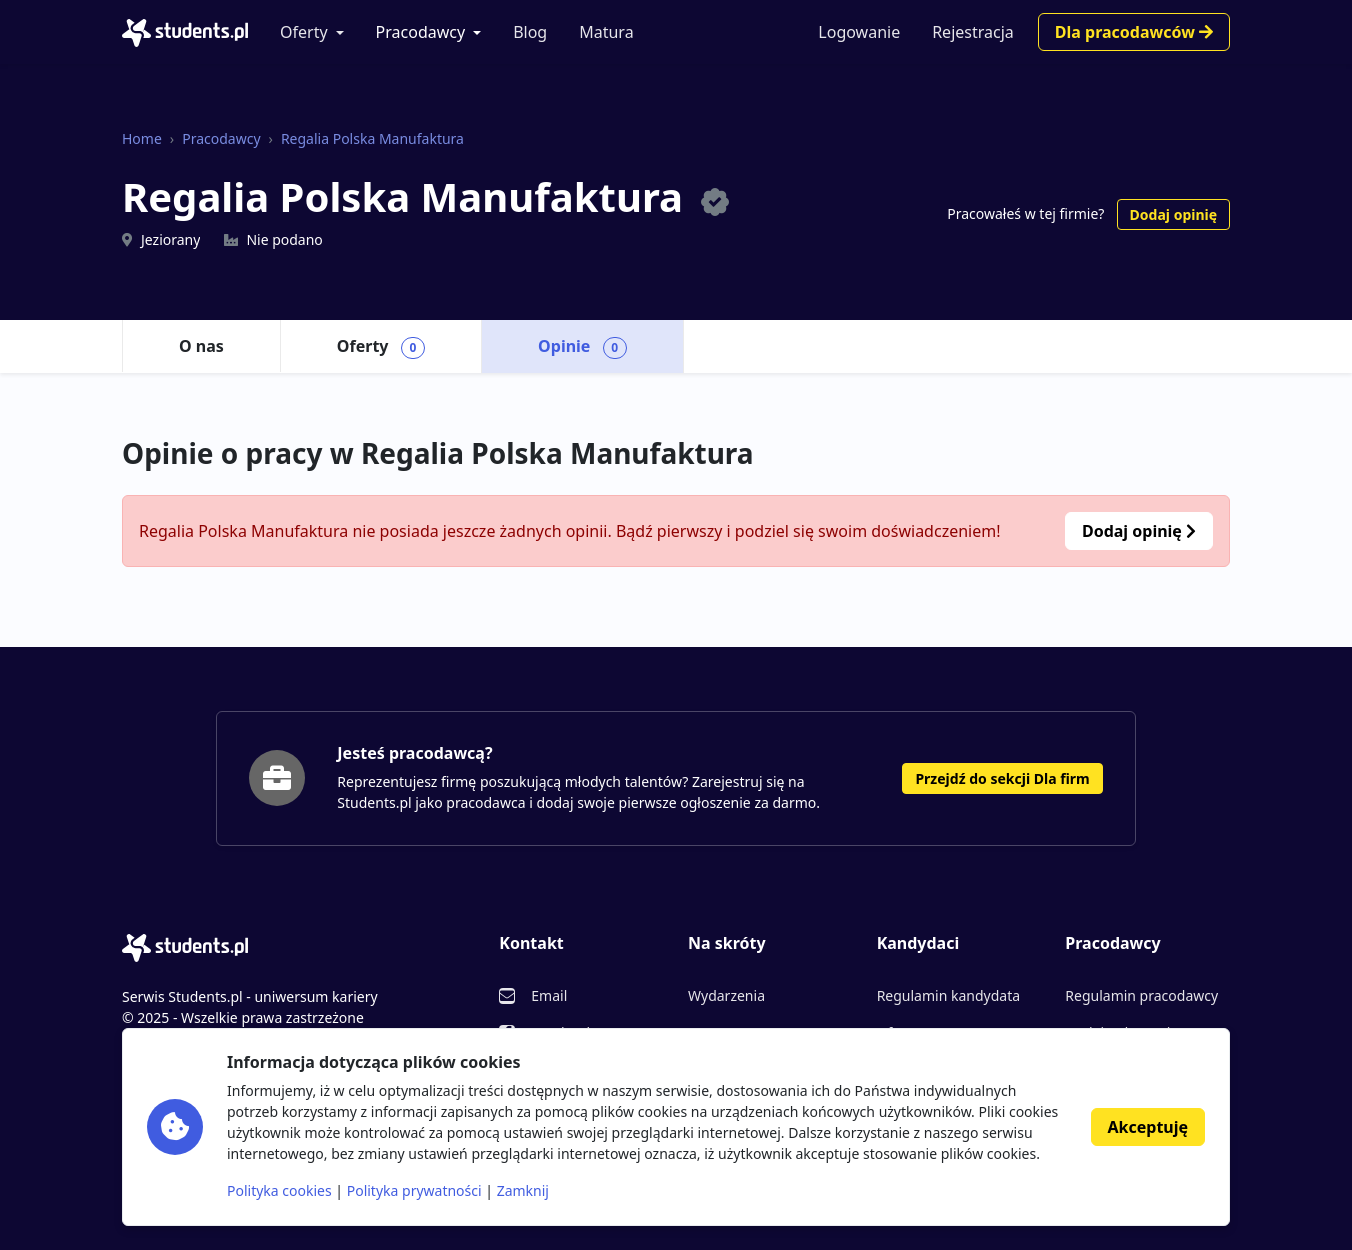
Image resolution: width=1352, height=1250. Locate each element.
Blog (530, 32)
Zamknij (523, 1190)
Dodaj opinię (1173, 214)
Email (549, 995)
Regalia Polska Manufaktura (372, 138)
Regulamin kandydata (948, 995)
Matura (606, 32)
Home (142, 138)
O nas (201, 346)
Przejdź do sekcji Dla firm (1002, 778)
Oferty (304, 32)
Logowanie (859, 32)
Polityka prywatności (414, 1190)
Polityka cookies (279, 1190)
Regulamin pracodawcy (1141, 995)
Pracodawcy (421, 32)
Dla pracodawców (1134, 32)
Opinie (582, 347)
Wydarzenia (726, 995)
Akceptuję (1148, 1127)
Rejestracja (973, 32)
